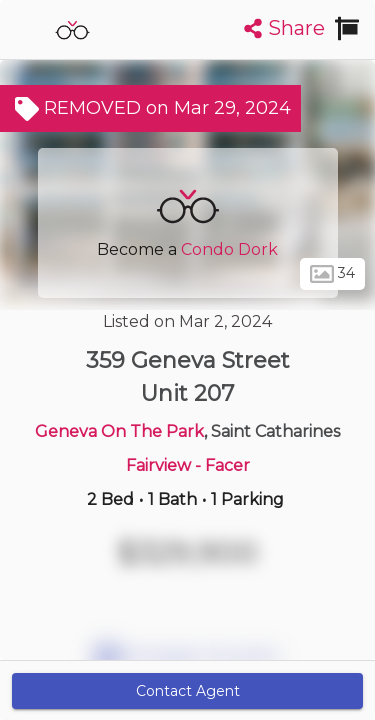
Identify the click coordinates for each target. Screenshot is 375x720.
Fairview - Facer (188, 465)
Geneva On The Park (119, 431)
